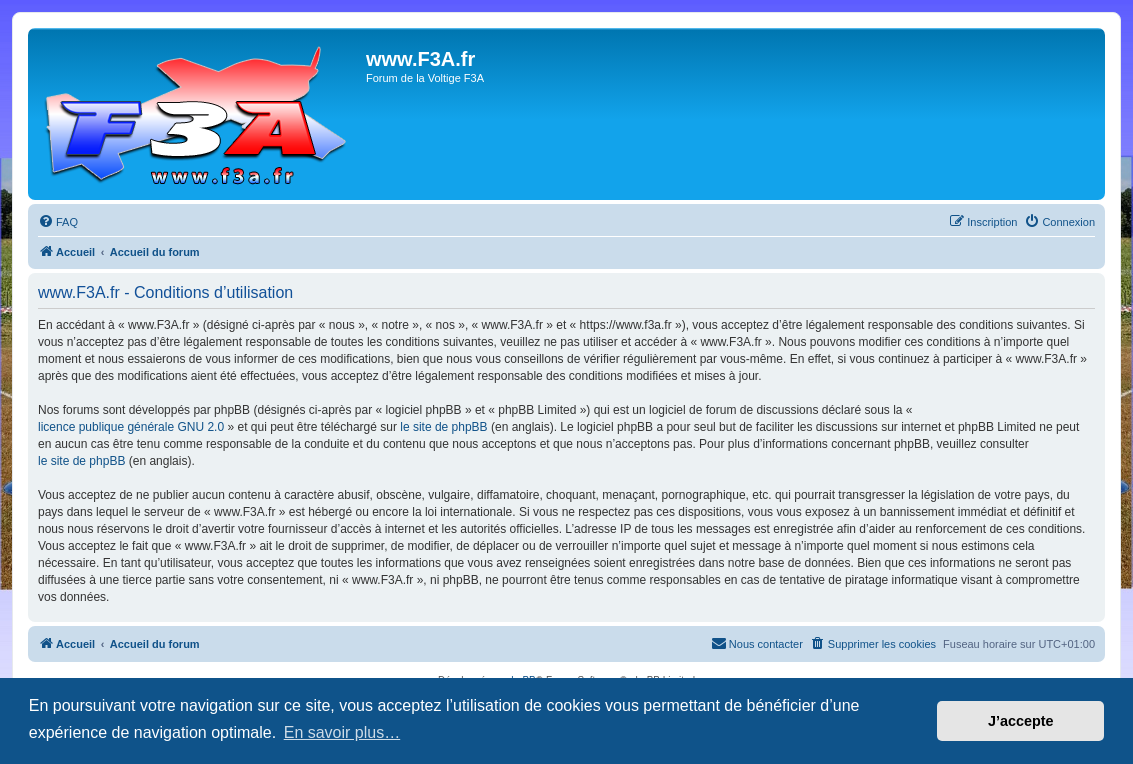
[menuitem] (58, 222)
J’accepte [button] (1021, 721)
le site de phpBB (443, 427)
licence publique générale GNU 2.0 (131, 427)
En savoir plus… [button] (342, 732)
